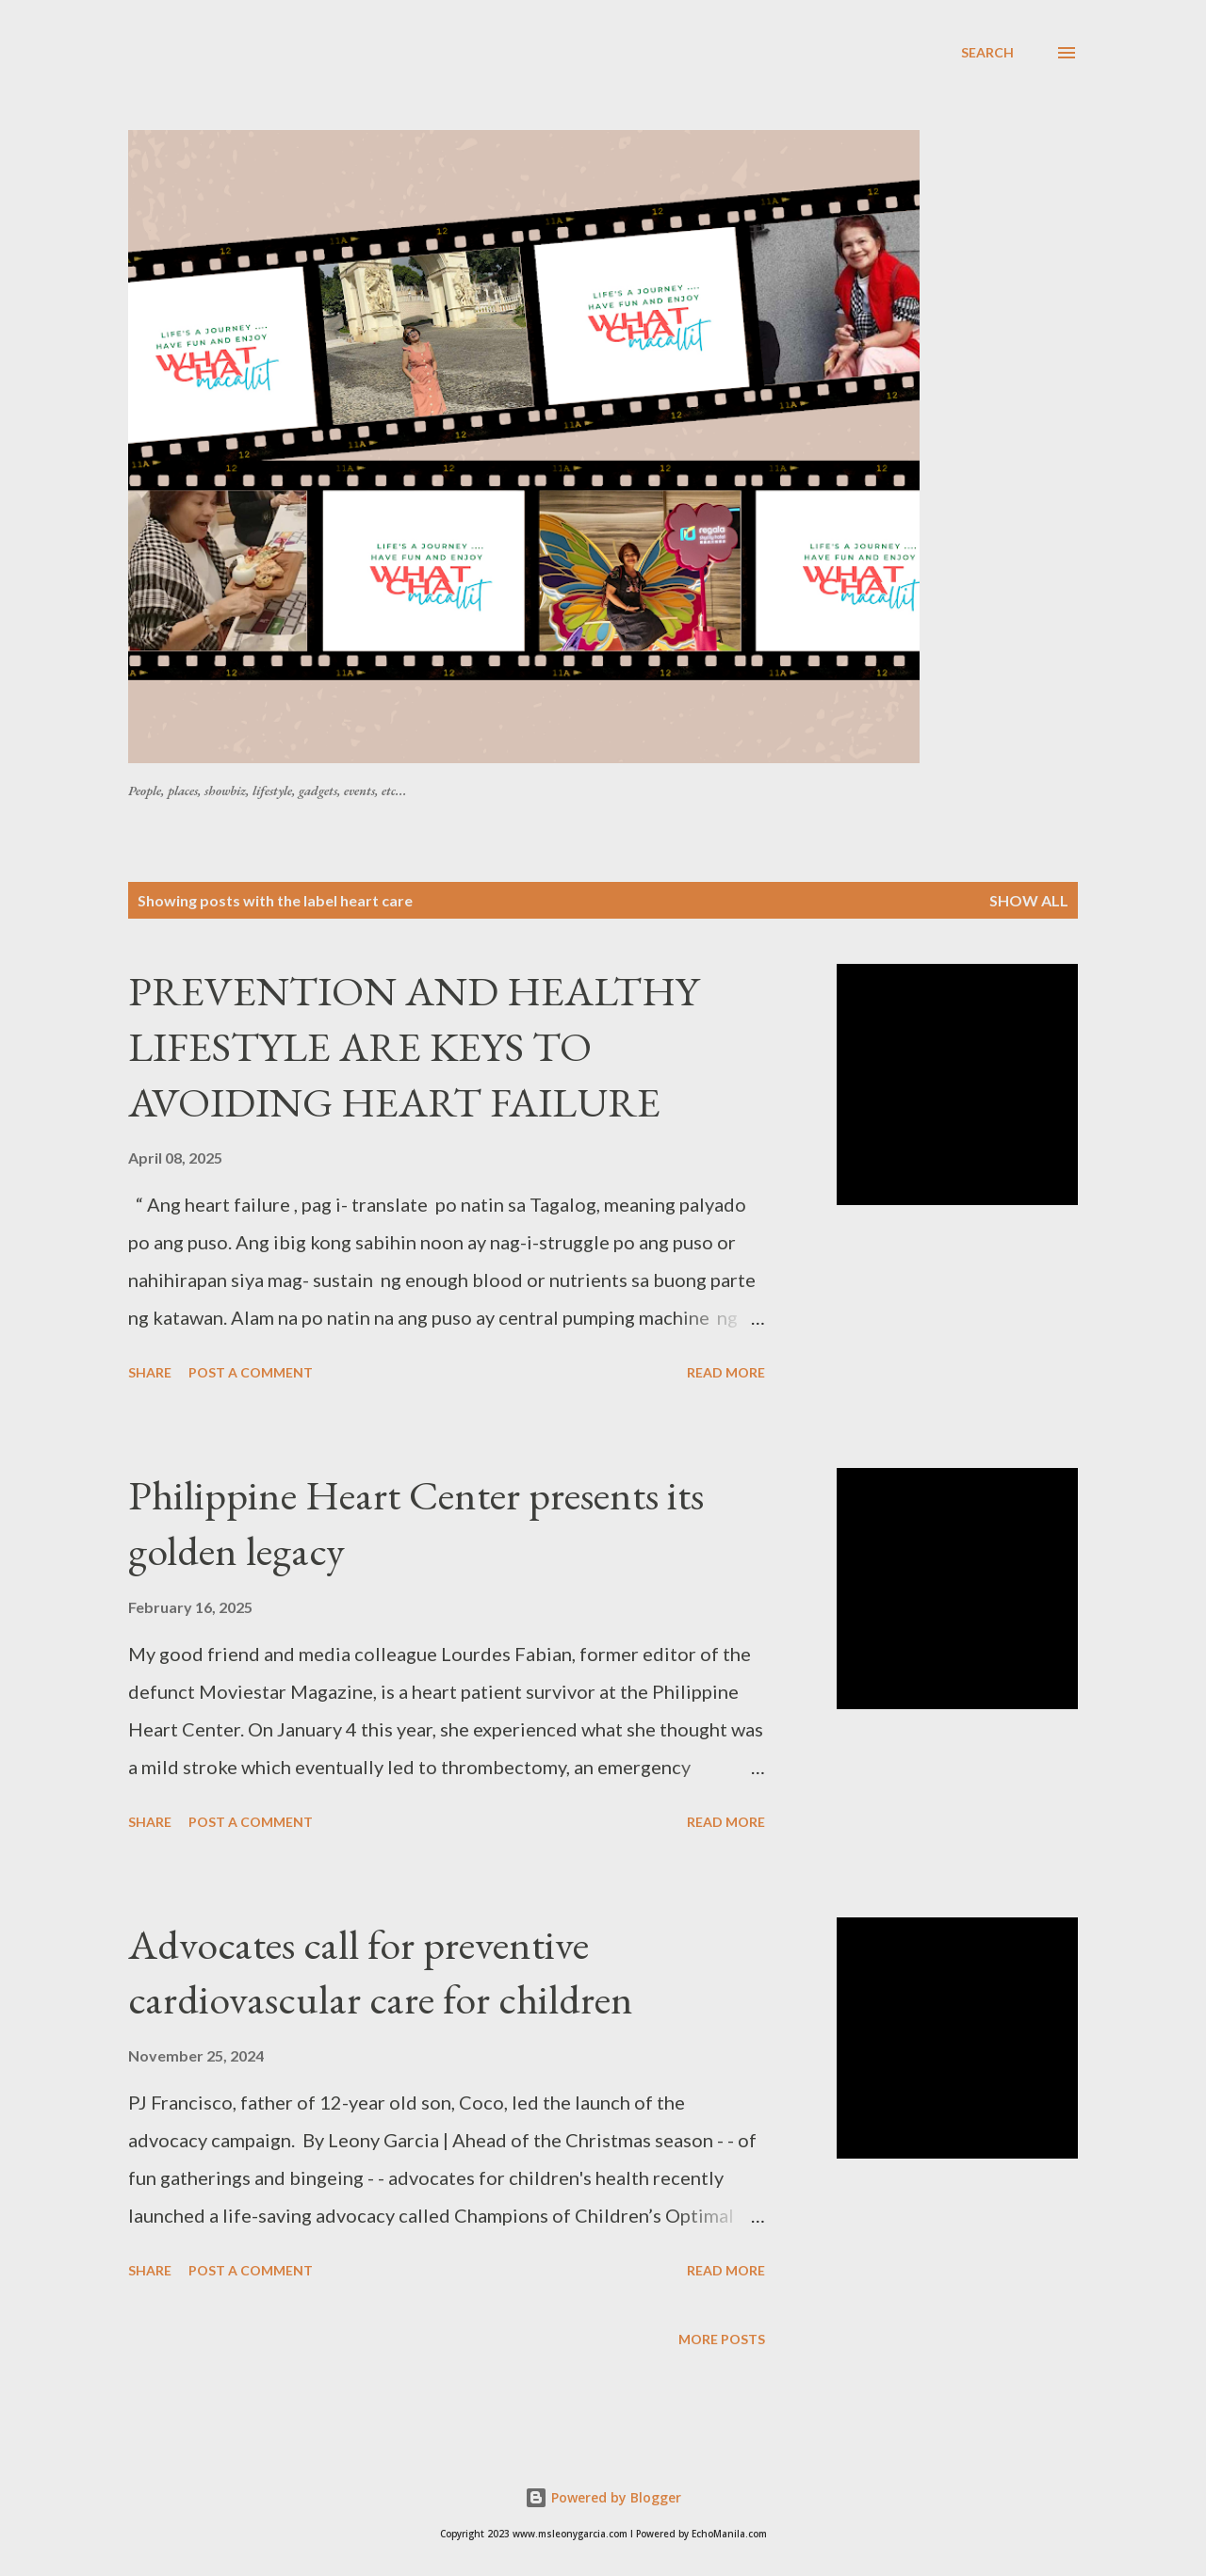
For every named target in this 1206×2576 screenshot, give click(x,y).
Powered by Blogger (603, 2497)
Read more (726, 1372)
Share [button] (149, 1372)
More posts (721, 2339)
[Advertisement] (585, 83)
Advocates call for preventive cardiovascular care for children (380, 1972)
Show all (1028, 900)
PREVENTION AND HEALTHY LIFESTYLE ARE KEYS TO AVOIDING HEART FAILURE (413, 1046)
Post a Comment (250, 1372)
